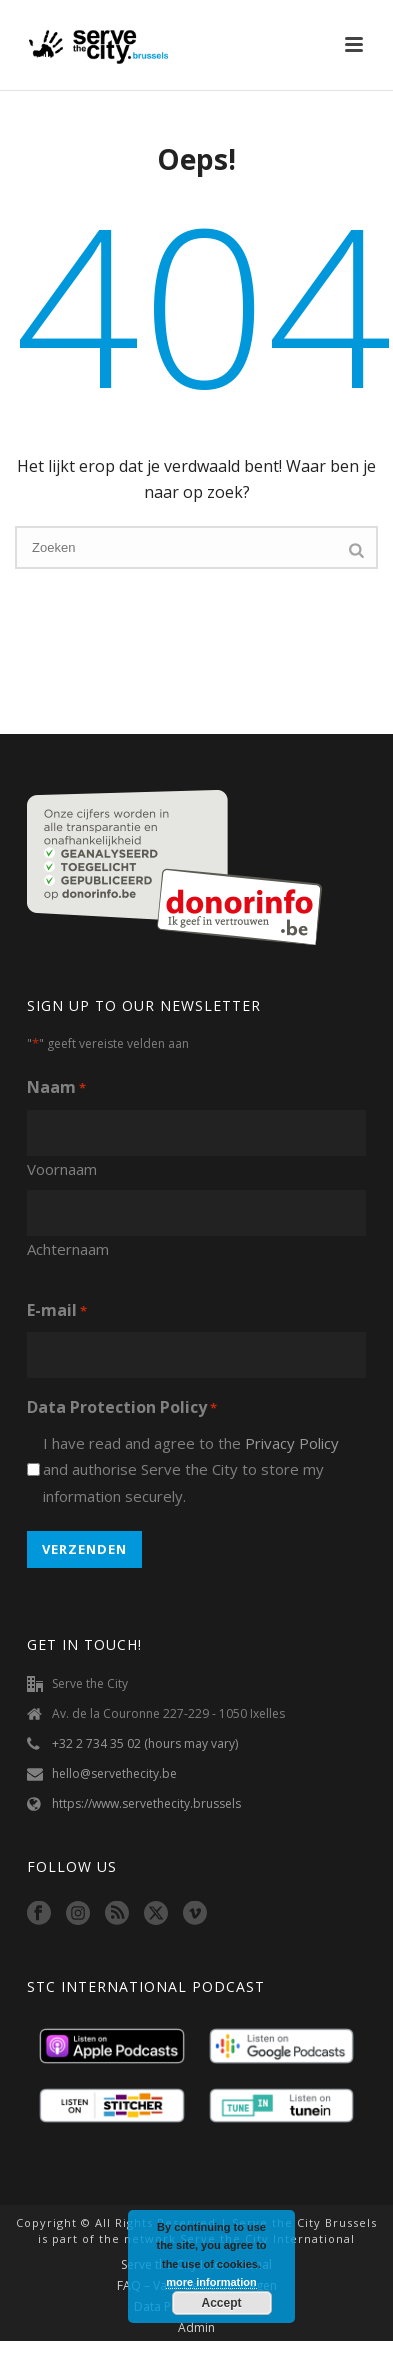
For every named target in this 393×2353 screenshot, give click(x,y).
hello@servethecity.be (114, 1773)
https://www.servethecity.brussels (146, 1803)
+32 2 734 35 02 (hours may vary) (145, 1743)
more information (211, 2282)
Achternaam (68, 1249)
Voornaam (62, 1169)
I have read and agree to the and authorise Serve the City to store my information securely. (191, 1469)
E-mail (57, 1311)
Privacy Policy (292, 1443)
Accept (221, 2303)
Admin (196, 2328)
